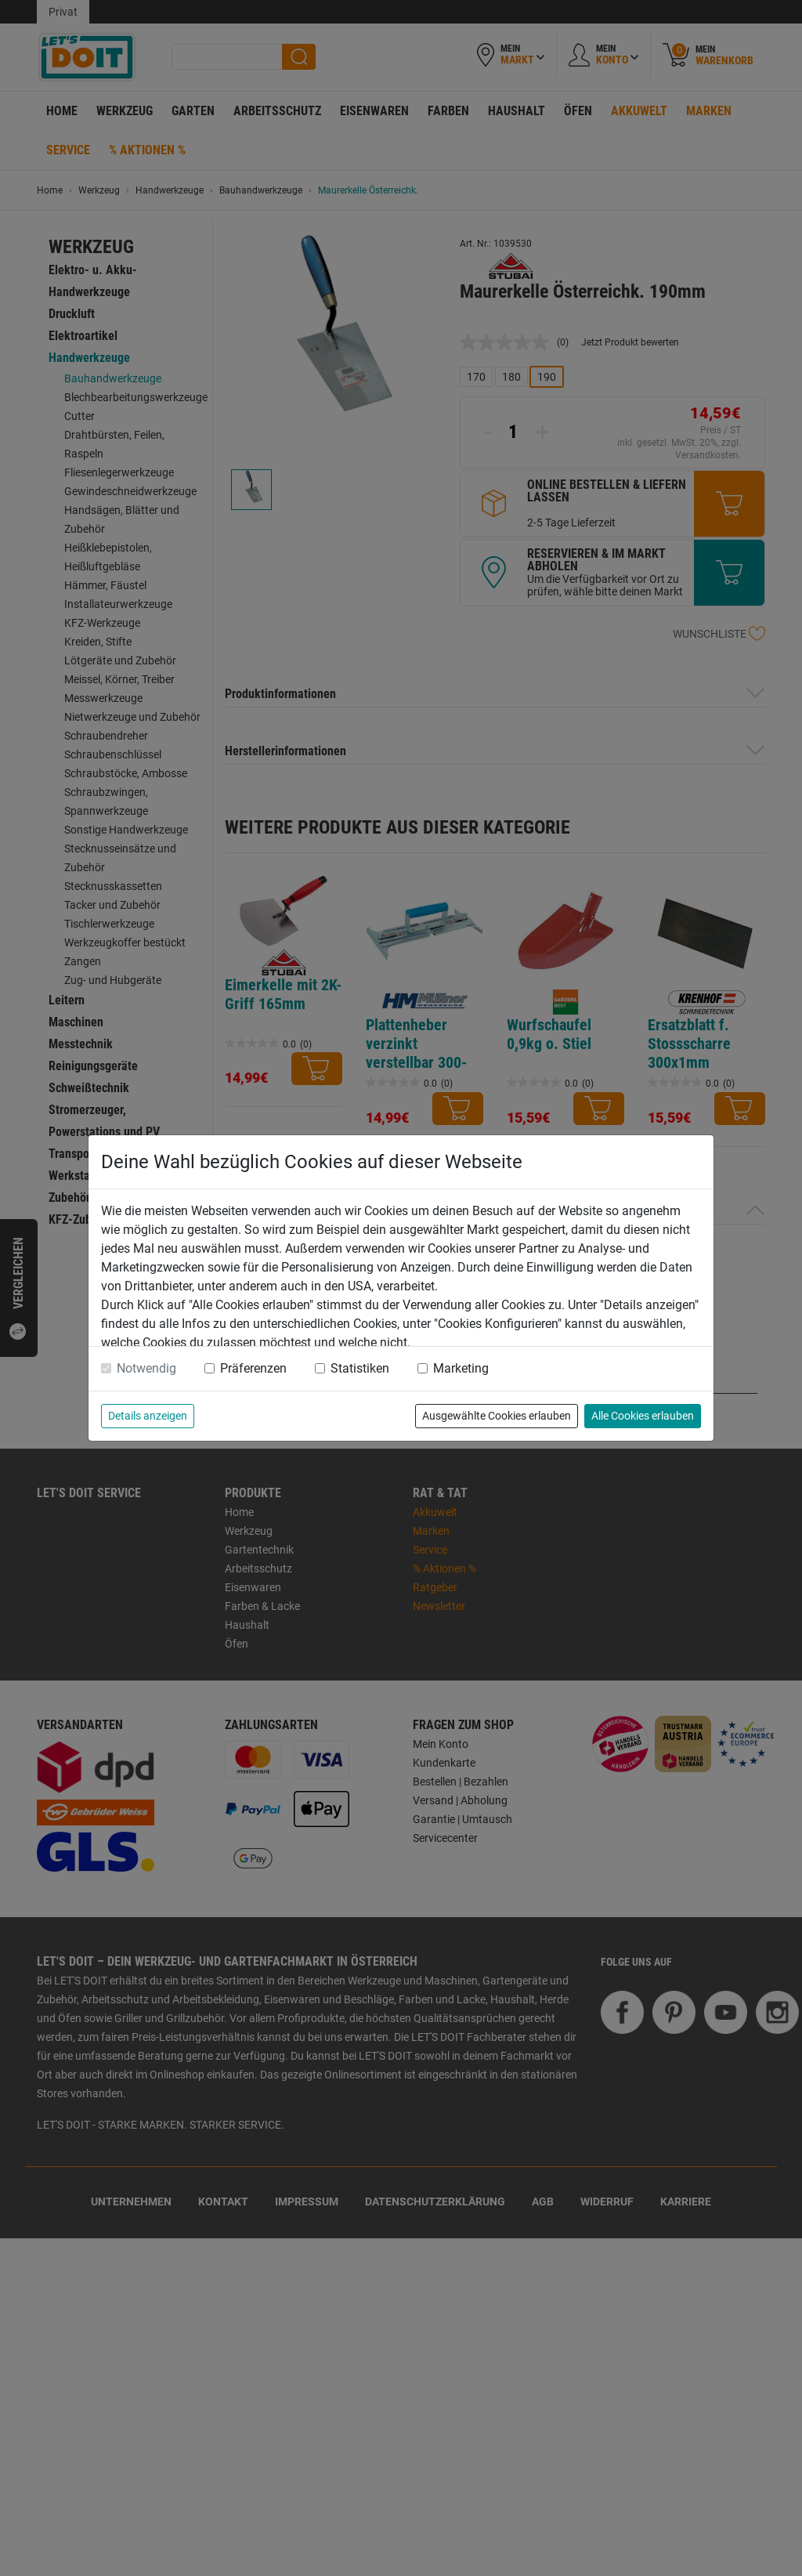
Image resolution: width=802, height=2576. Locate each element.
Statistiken (360, 1368)
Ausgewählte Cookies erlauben (496, 1415)
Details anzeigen (147, 1415)
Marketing (461, 1368)
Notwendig (146, 1368)
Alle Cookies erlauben (642, 1415)
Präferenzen (253, 1368)
